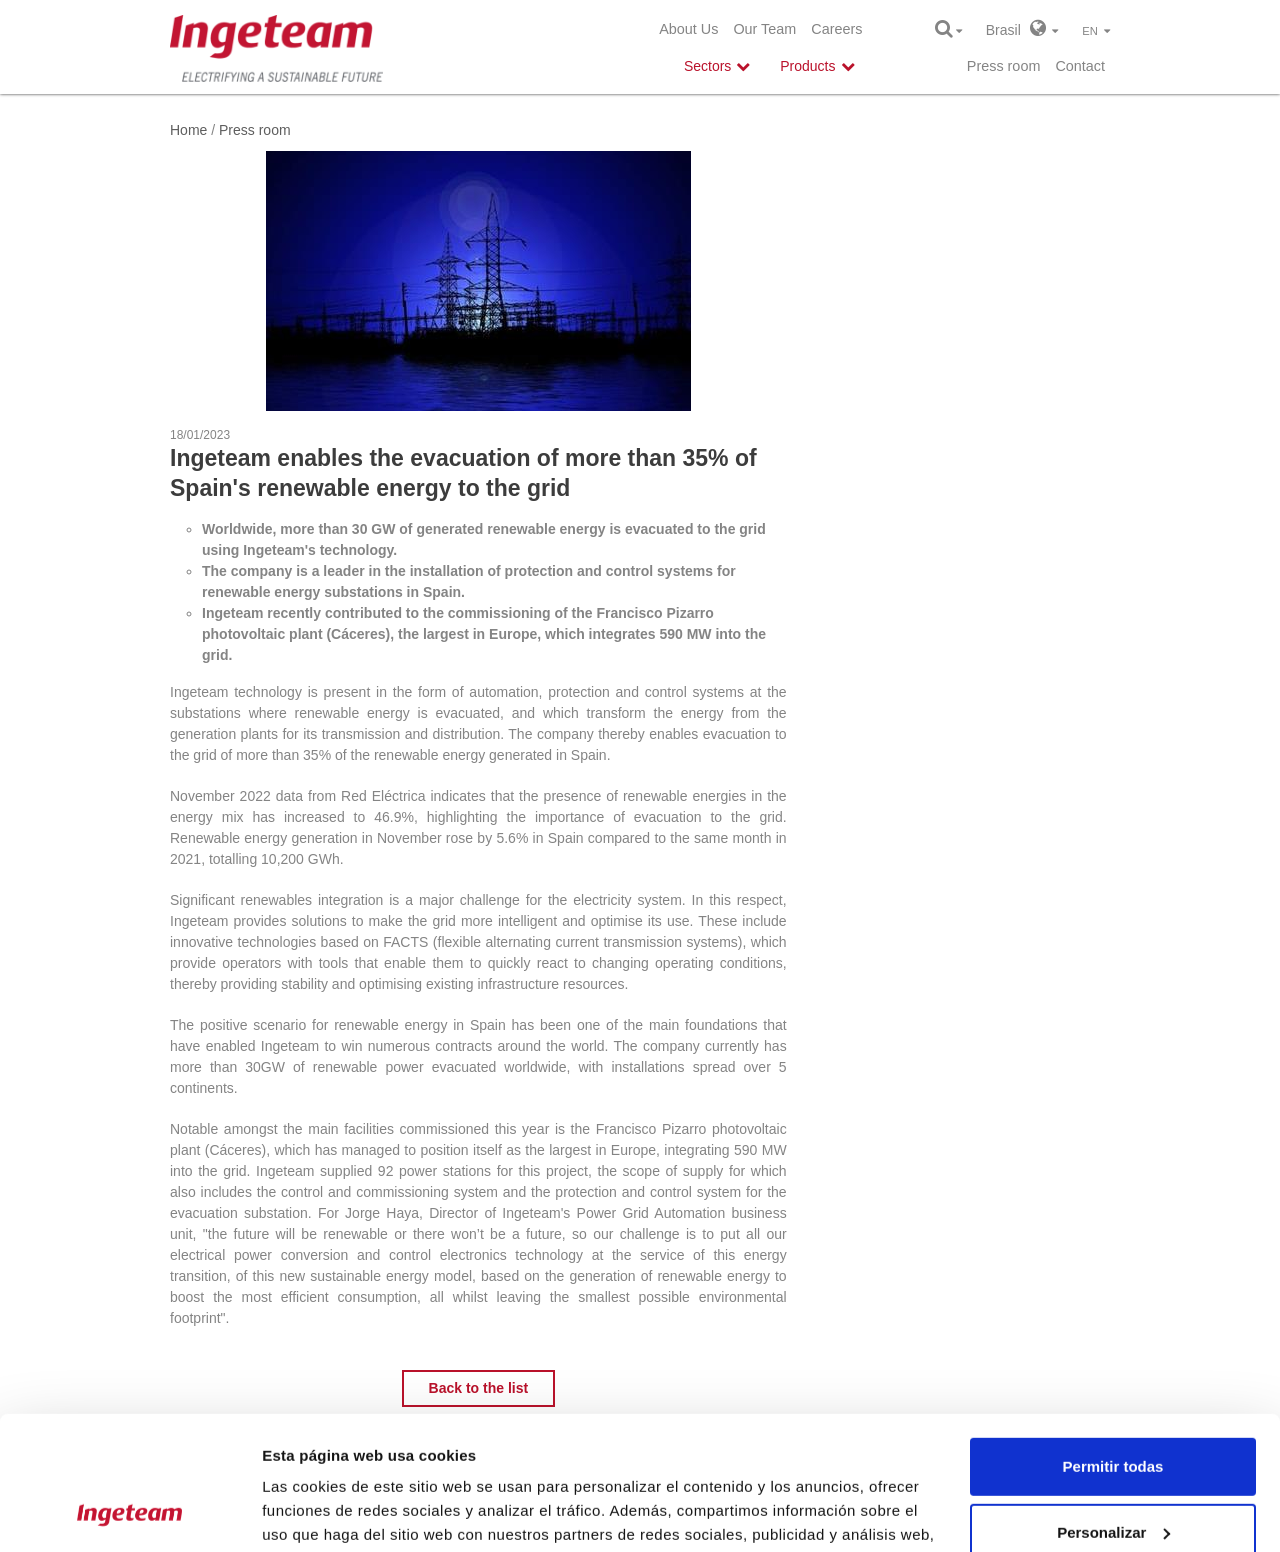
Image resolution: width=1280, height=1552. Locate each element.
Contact (1080, 66)
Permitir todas (1113, 1341)
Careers (836, 29)
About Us (688, 29)
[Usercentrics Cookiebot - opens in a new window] (129, 1513)
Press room (1004, 66)
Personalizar (1113, 1406)
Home (188, 130)
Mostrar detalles (320, 1512)
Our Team (764, 29)
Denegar (1113, 1472)
